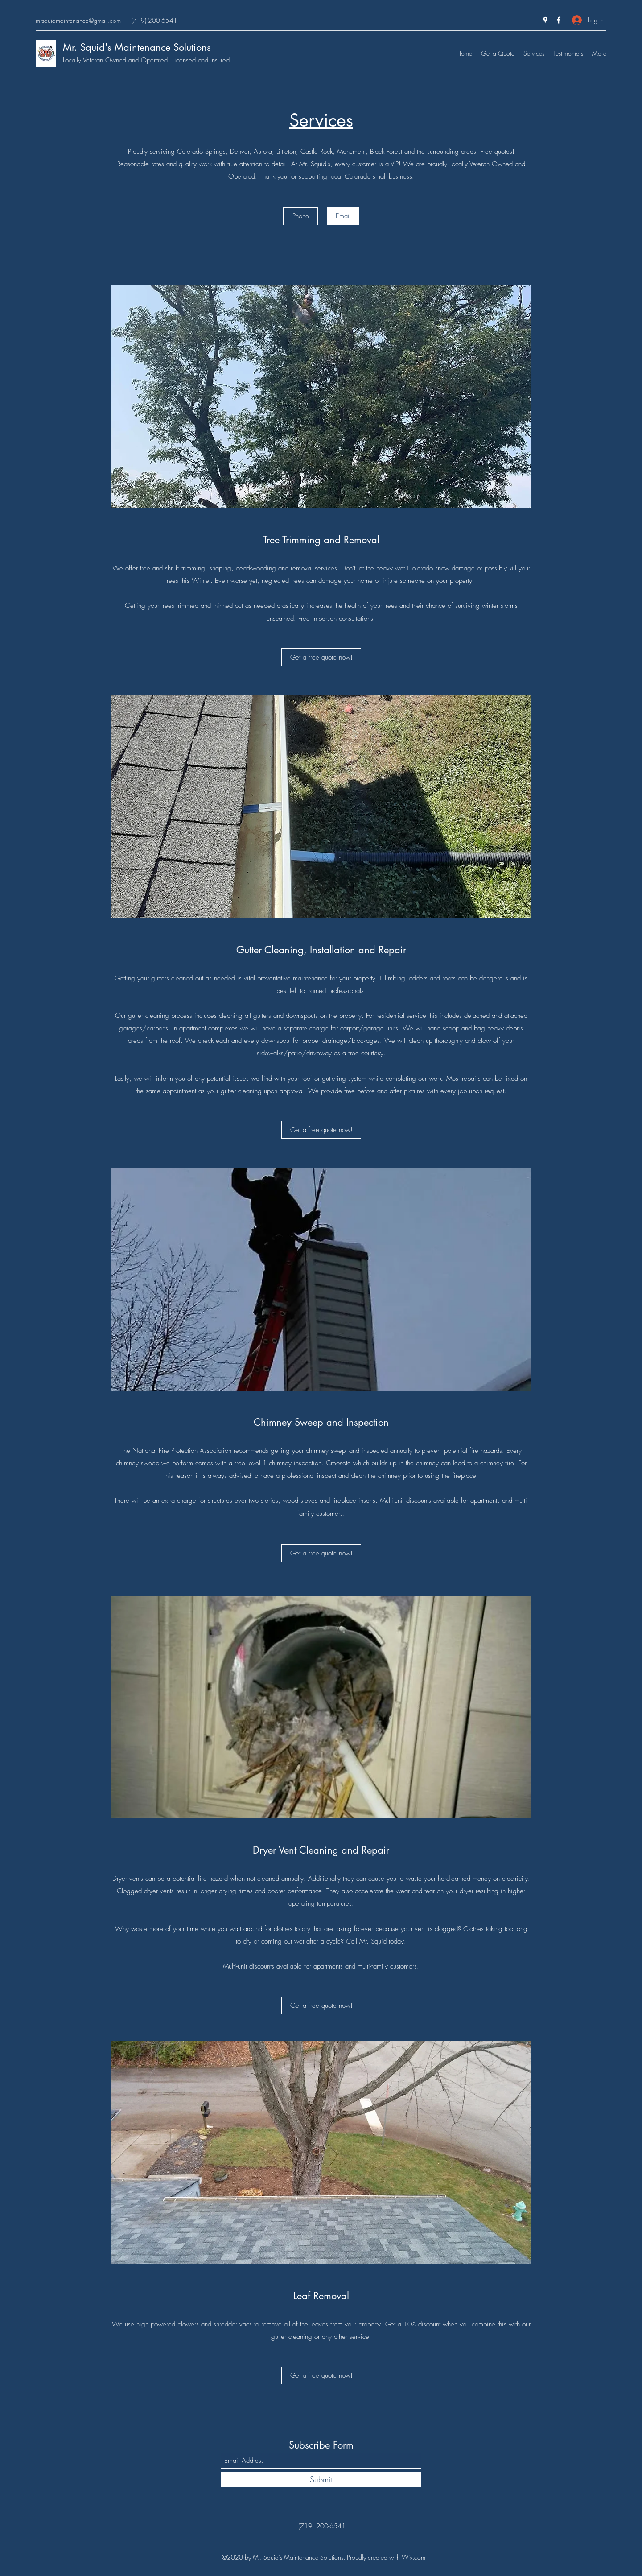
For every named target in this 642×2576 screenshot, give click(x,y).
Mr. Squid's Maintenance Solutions (137, 47)
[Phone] (300, 216)
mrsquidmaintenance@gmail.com (78, 20)
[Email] (343, 216)
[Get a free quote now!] (321, 657)
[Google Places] (545, 20)
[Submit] (321, 2479)
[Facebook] (558, 20)
